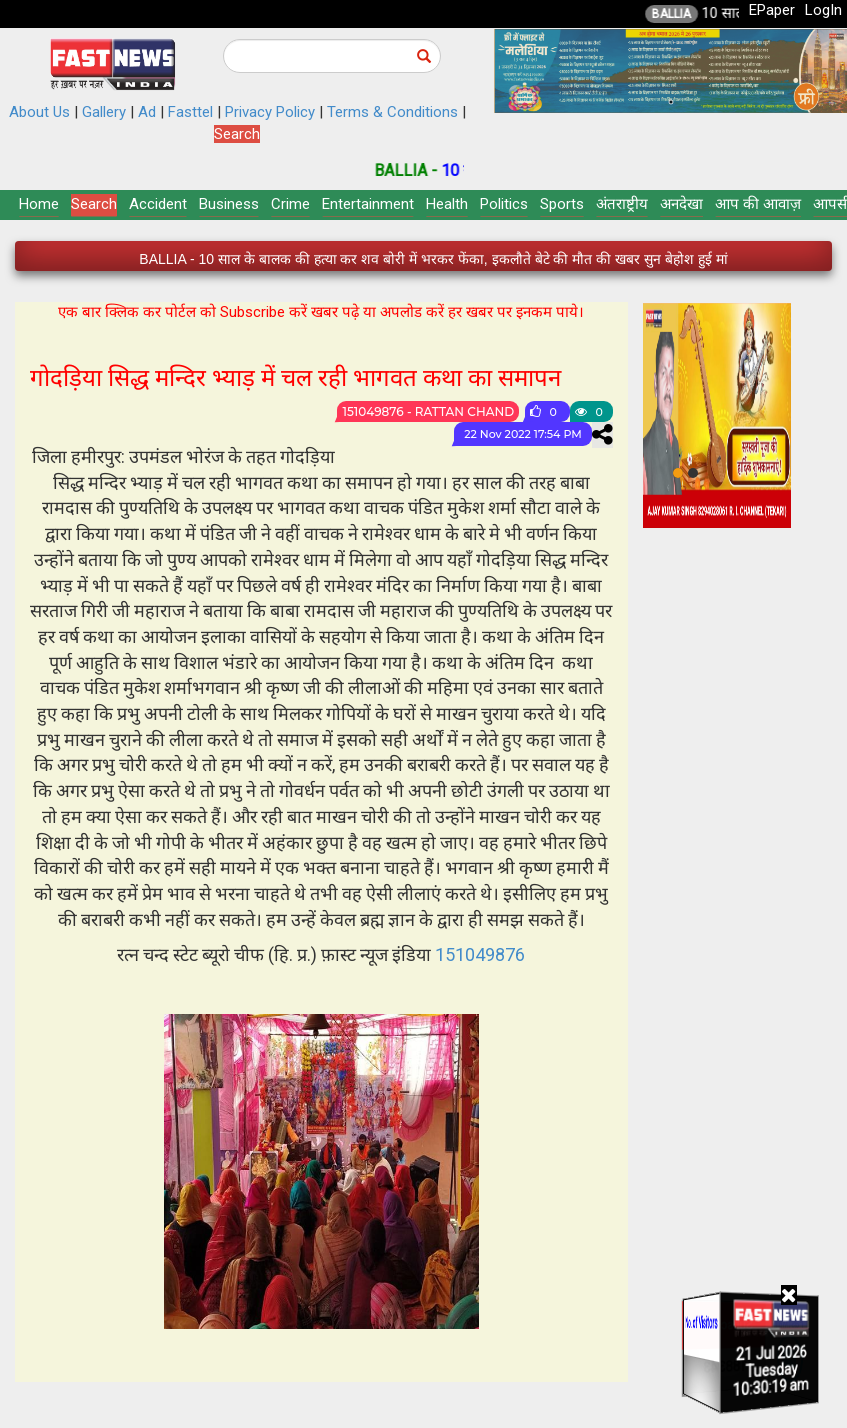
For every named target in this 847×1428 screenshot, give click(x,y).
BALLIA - (428, 170)
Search (237, 134)
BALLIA (691, 14)
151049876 (480, 954)
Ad (147, 112)
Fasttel (190, 112)
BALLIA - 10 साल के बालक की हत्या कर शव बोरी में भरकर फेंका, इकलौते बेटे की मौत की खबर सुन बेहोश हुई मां (433, 259)
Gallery (104, 112)
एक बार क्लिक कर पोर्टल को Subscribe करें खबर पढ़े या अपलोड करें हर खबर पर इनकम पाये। (321, 312)
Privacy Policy (270, 112)
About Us (39, 112)
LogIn (823, 10)
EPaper (772, 10)
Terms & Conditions (392, 112)
